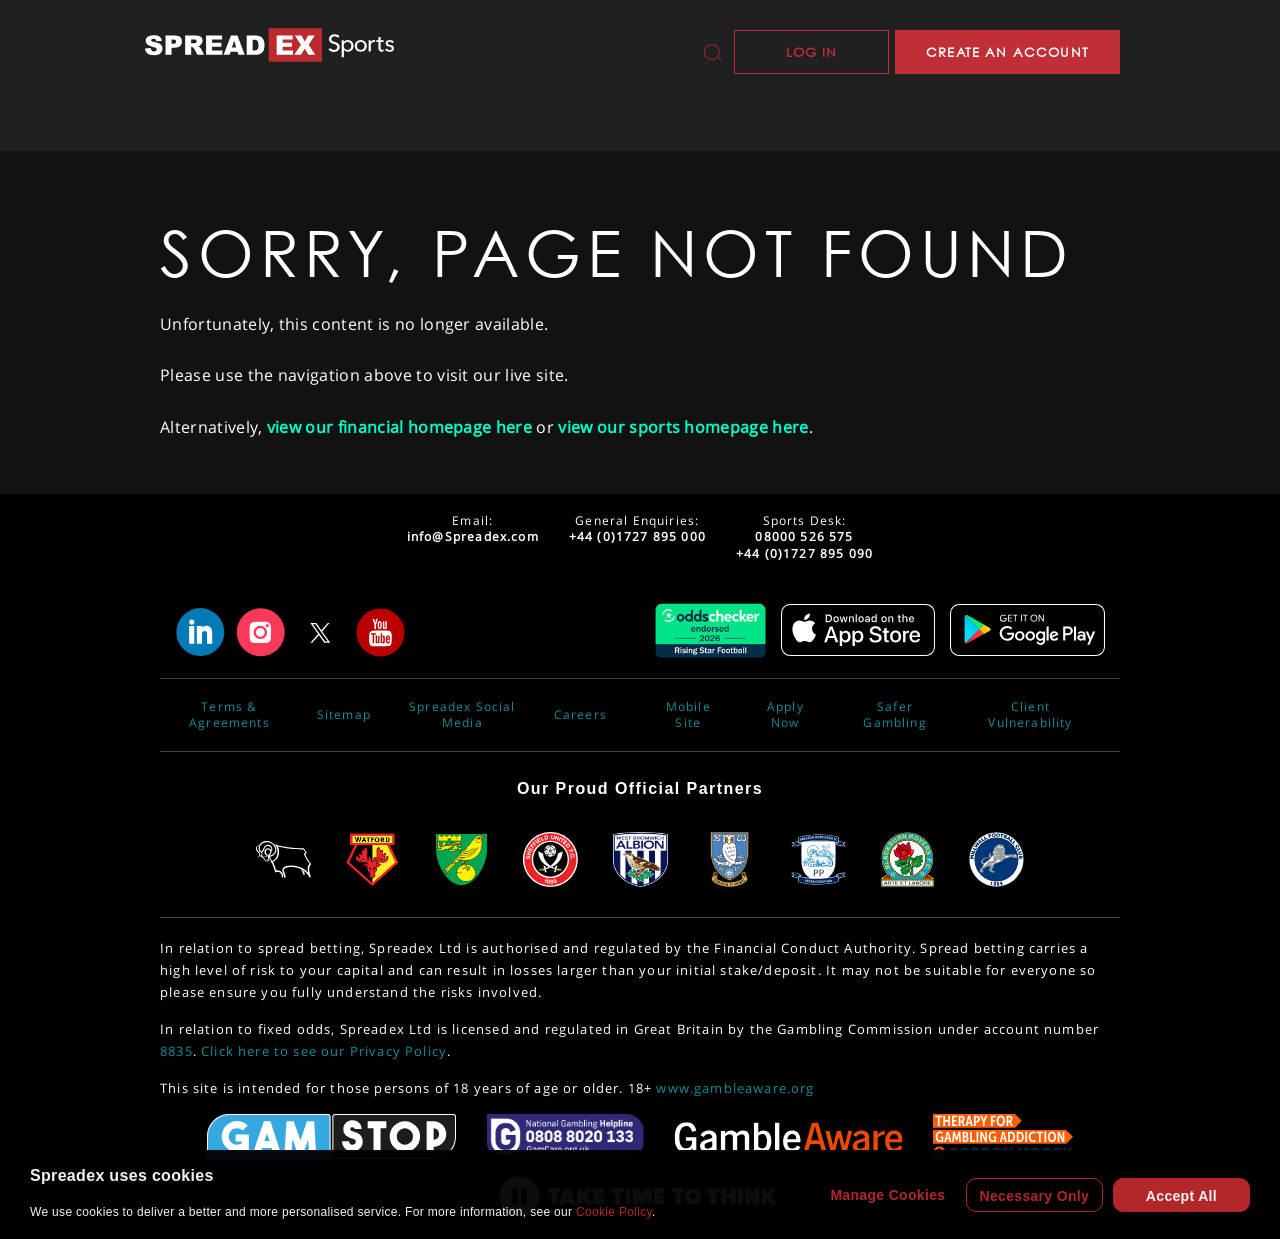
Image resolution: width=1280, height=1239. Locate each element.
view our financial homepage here (399, 427)
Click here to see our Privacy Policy (324, 1051)
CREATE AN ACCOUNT (1007, 52)
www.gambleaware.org (735, 1088)
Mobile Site (688, 715)
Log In (812, 52)
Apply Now (785, 715)
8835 (176, 1051)
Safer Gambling (894, 715)
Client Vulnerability (1030, 715)
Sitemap (344, 715)
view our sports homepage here (683, 427)
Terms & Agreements (229, 715)
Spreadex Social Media (462, 715)
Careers (580, 715)
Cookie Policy (614, 1212)
